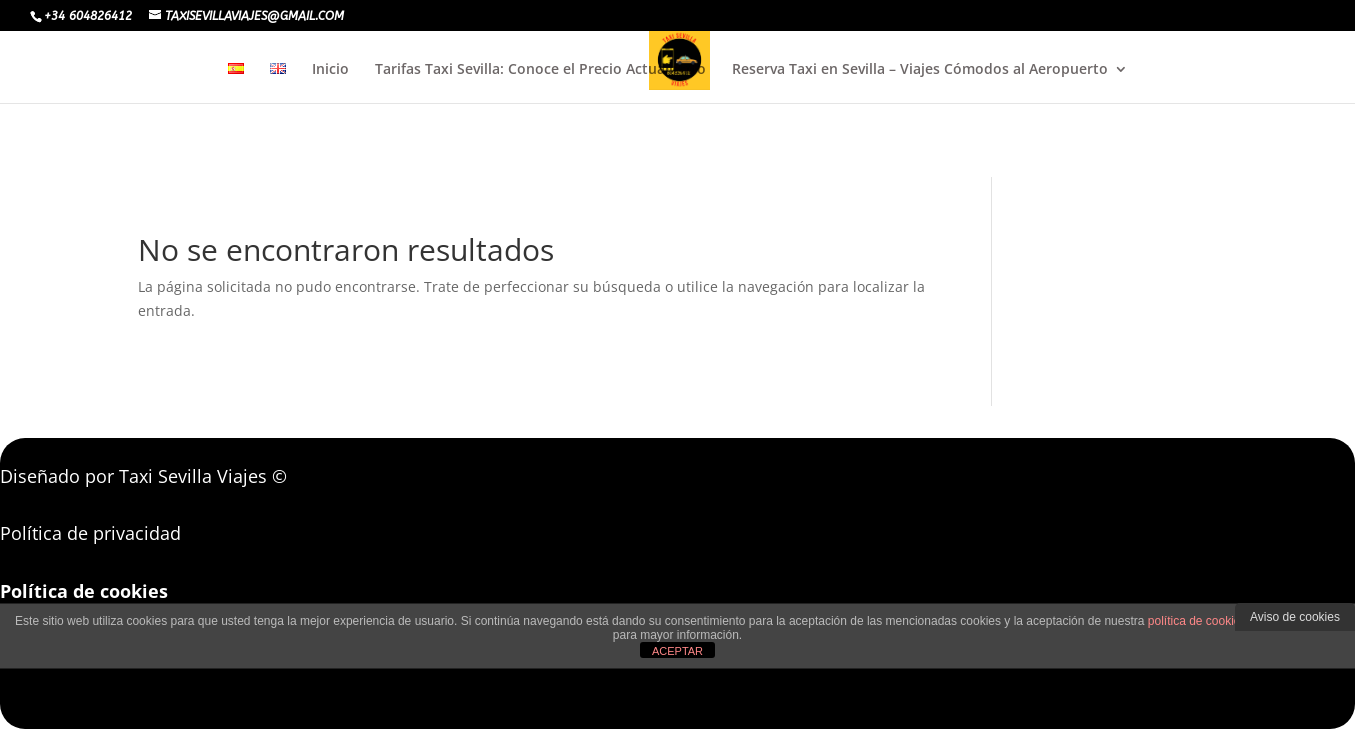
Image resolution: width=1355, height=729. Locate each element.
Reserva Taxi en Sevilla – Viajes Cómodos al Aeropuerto (920, 70)
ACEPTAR (677, 651)
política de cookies (1197, 621)
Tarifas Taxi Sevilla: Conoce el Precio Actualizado (540, 70)
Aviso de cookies (1295, 617)
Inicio (330, 70)
